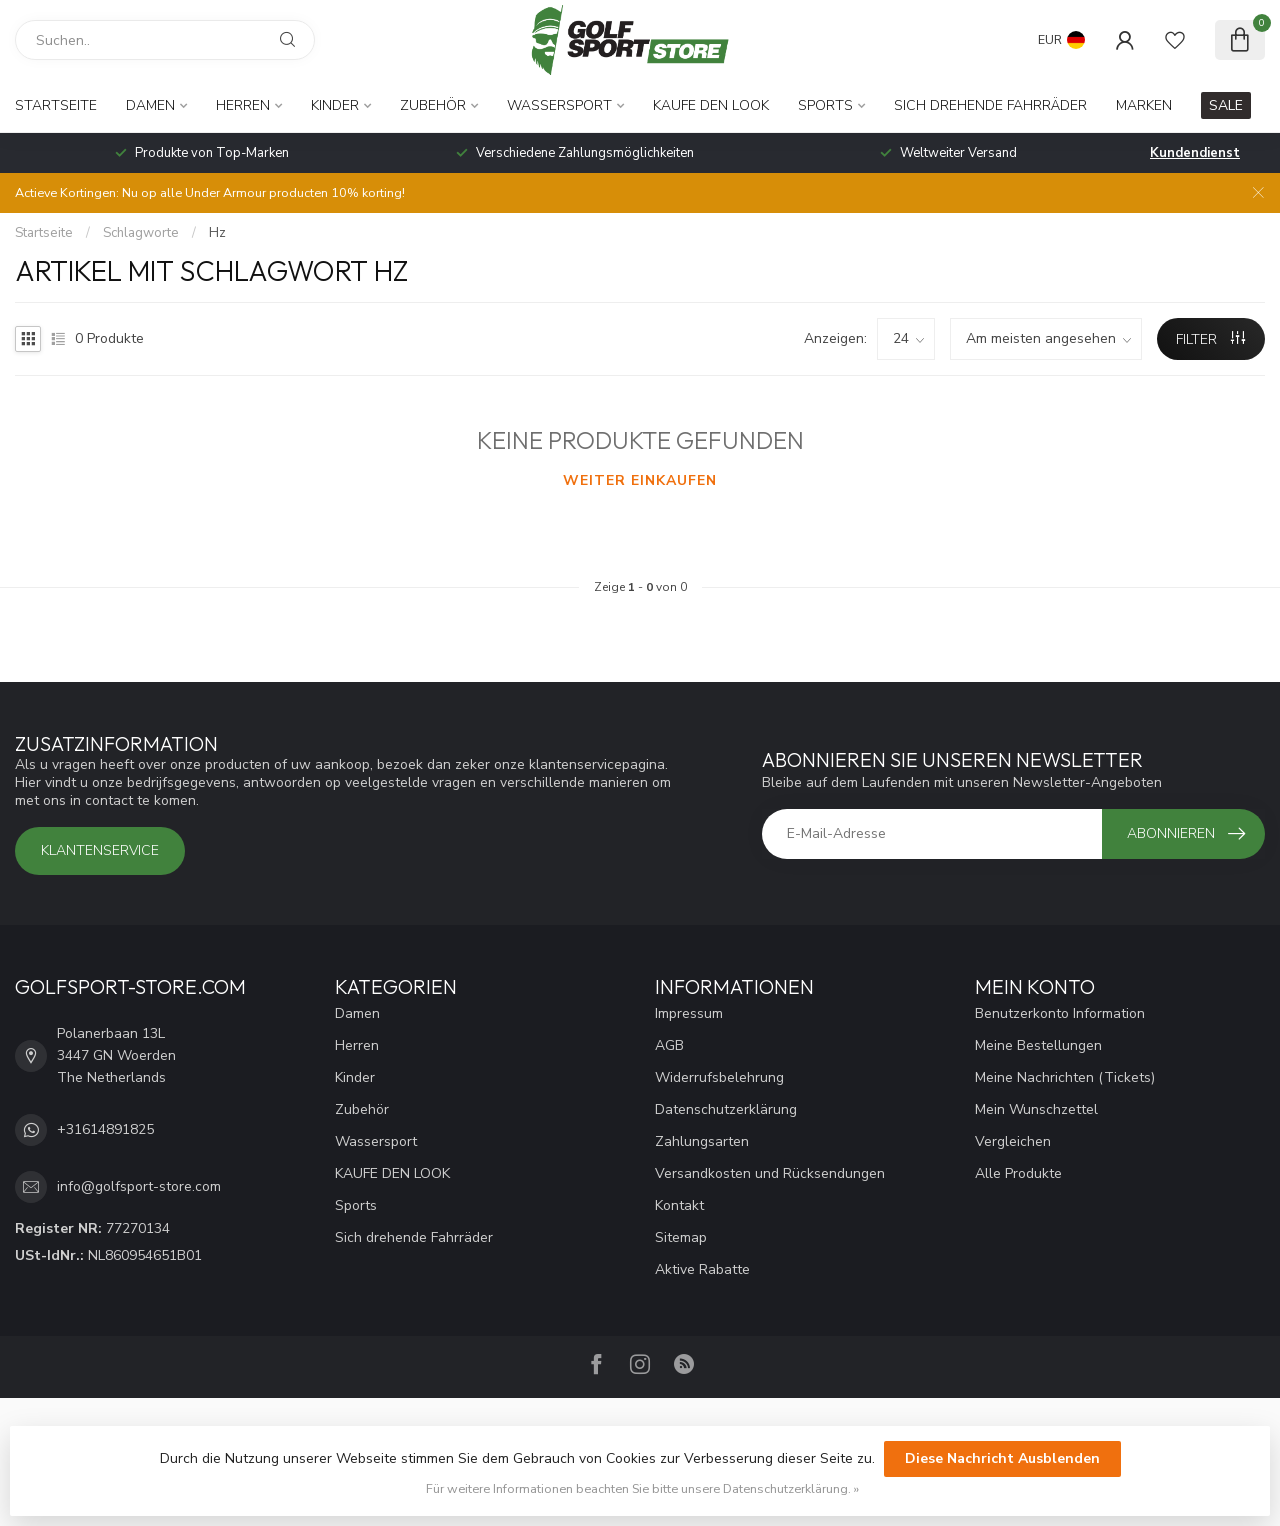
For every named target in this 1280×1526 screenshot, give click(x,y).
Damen (150, 105)
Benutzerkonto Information (1060, 1013)
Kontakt (679, 1205)
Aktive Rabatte (702, 1269)
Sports (825, 105)
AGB (669, 1045)
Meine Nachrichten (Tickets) (1065, 1077)
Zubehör (433, 105)
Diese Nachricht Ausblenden (1002, 1458)
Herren (243, 105)
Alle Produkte (1018, 1173)
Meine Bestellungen (1038, 1045)
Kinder (335, 105)
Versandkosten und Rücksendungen (770, 1173)
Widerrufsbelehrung (719, 1077)
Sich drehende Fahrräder (990, 105)
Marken (1144, 105)
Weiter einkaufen (640, 480)
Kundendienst (1195, 153)
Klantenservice (100, 850)
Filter (1210, 339)
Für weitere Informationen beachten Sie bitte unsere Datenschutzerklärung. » (642, 1488)
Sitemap (681, 1237)
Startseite (56, 105)
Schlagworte (141, 233)
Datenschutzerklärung (726, 1109)
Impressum (689, 1013)
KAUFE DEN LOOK (711, 105)
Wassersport (559, 105)
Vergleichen (1013, 1141)
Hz (217, 233)
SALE (1226, 105)
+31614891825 (105, 1129)
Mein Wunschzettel (1036, 1109)
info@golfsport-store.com (139, 1186)
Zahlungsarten (702, 1141)
